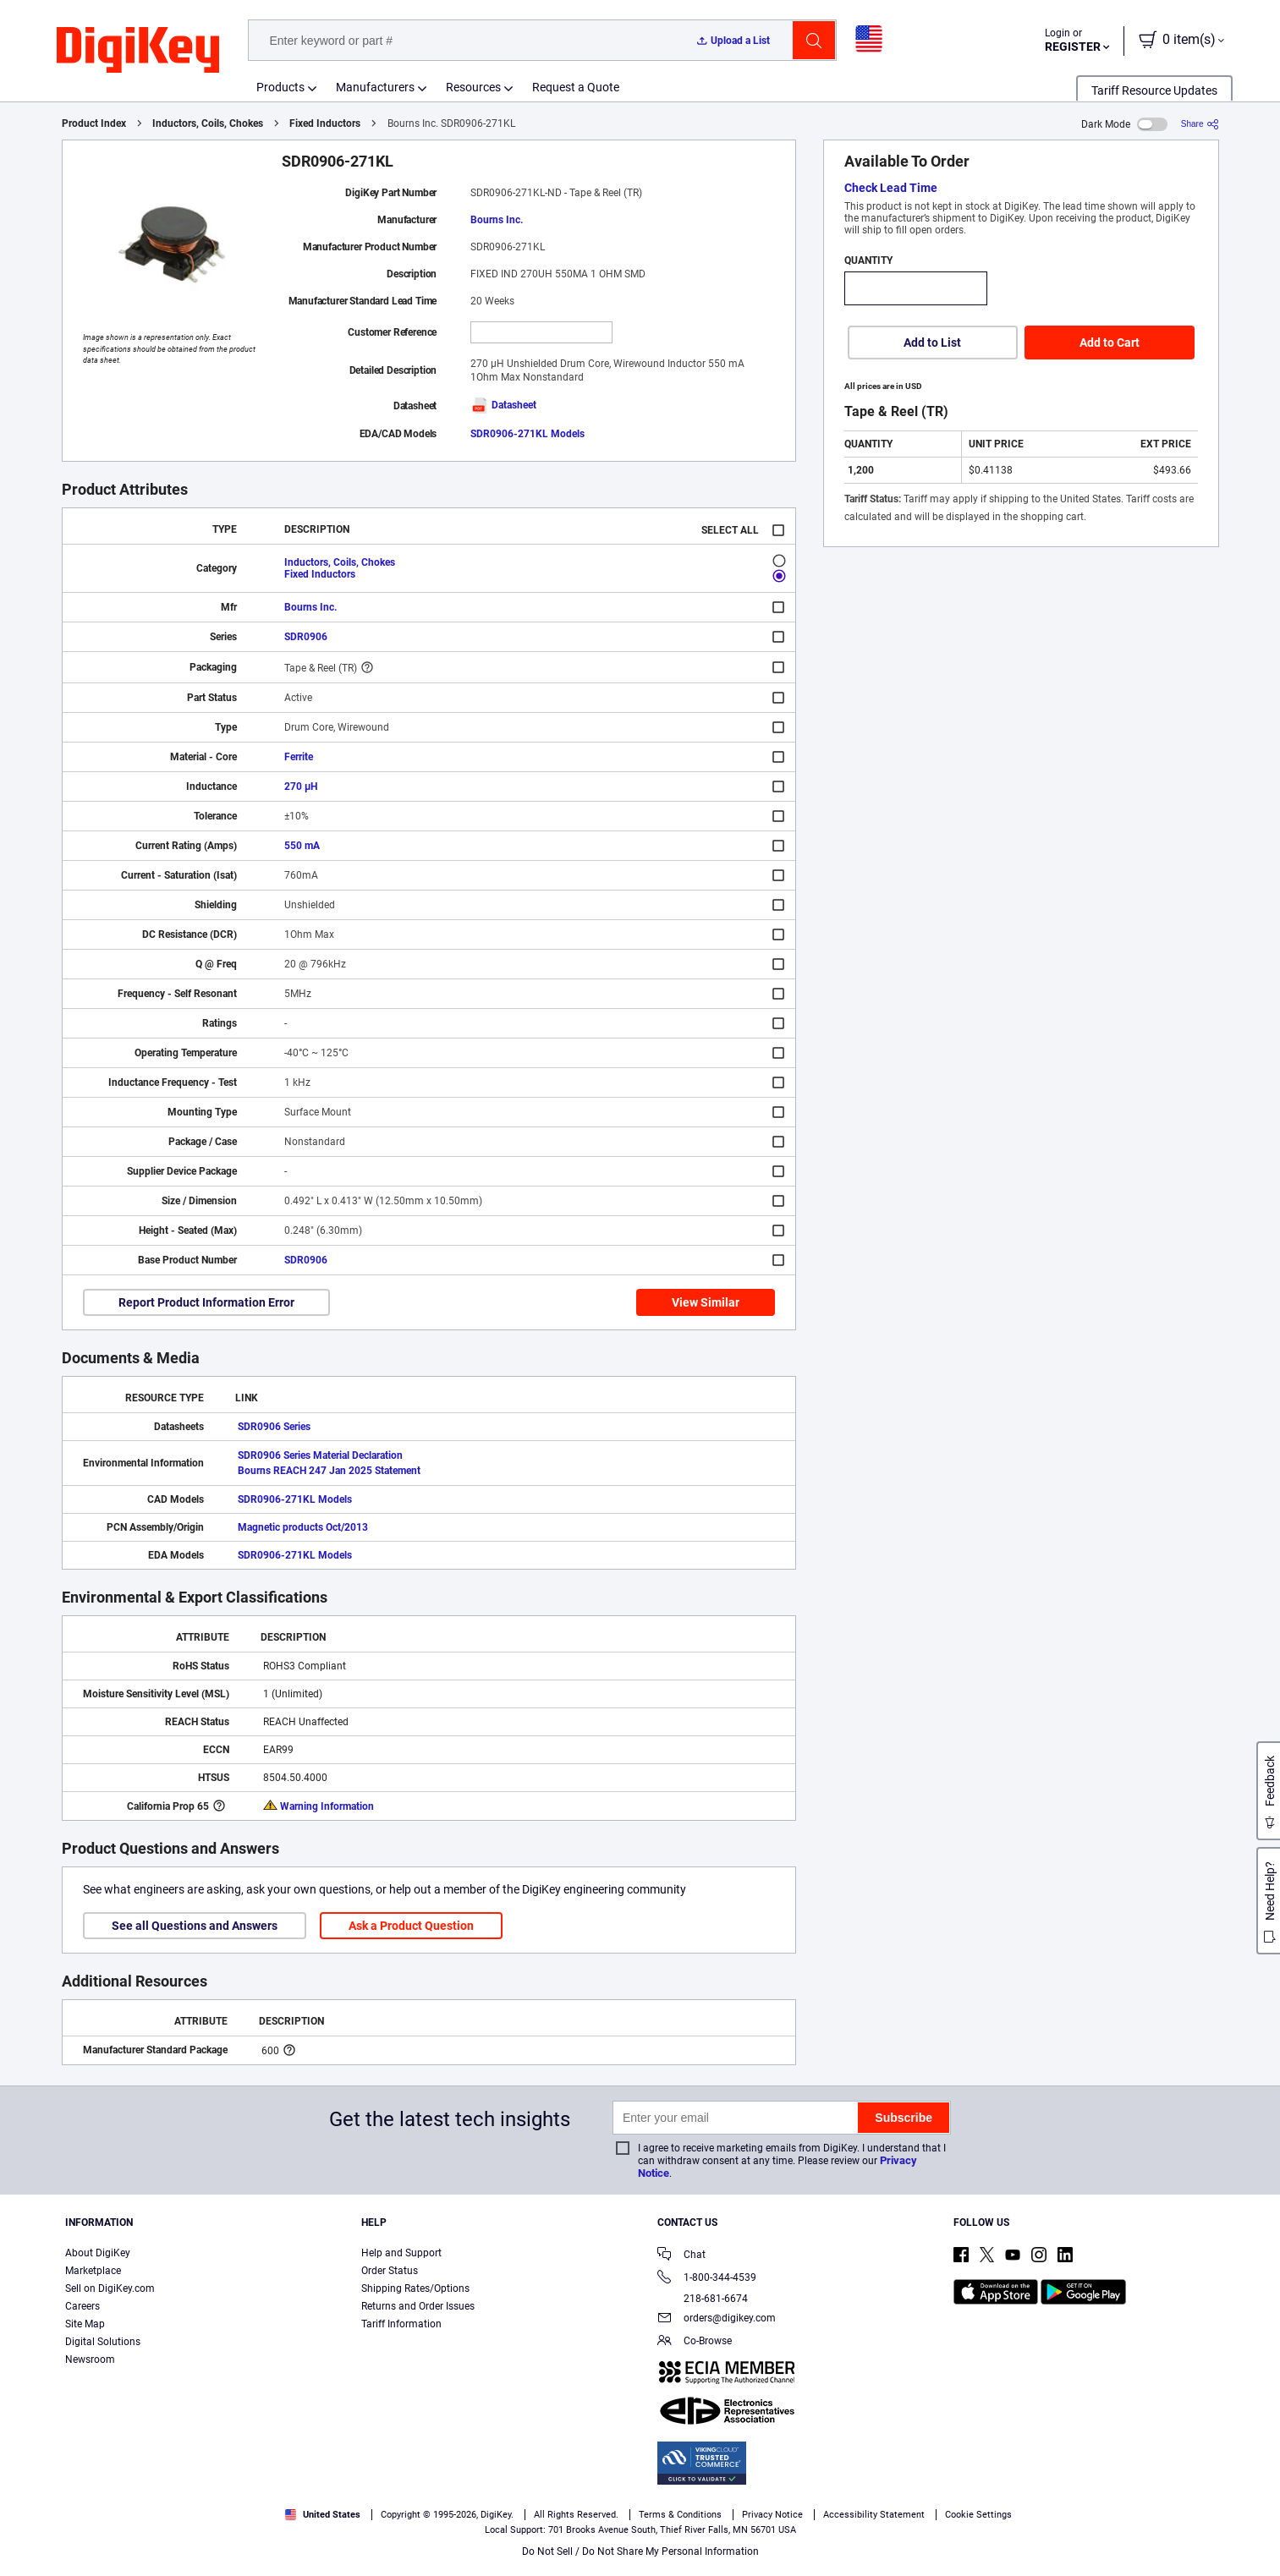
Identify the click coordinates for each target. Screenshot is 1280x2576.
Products (280, 87)
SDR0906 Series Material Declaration (320, 1455)
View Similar (705, 1302)
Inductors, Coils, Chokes (207, 123)
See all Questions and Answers (194, 1925)
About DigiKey (97, 2253)
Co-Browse (694, 2342)
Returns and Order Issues (418, 2306)
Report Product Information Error (206, 1302)
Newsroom (90, 2359)
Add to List (932, 342)
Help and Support (401, 2253)
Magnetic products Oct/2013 (303, 1527)
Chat (681, 2256)
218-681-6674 (702, 2299)
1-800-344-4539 (706, 2279)
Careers (82, 2306)
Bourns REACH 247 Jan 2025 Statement (329, 1471)
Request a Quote (575, 87)
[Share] (1200, 124)
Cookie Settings (978, 2514)
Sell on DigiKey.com (110, 2288)
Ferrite (298, 757)
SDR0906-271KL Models (527, 434)
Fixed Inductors (324, 123)
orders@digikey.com (716, 2319)
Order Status (389, 2271)
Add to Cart (1109, 342)
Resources (473, 87)
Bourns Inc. (496, 220)
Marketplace (93, 2271)
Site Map (85, 2324)
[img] (138, 50)
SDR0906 (305, 637)
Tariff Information (401, 2324)
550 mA (302, 846)
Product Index (94, 123)
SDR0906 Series (274, 1427)
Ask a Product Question (411, 1925)
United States (322, 2514)
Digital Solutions (102, 2342)
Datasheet (503, 405)
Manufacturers (375, 87)
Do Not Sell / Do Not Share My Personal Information (640, 2551)
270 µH (300, 786)
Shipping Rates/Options (415, 2288)
